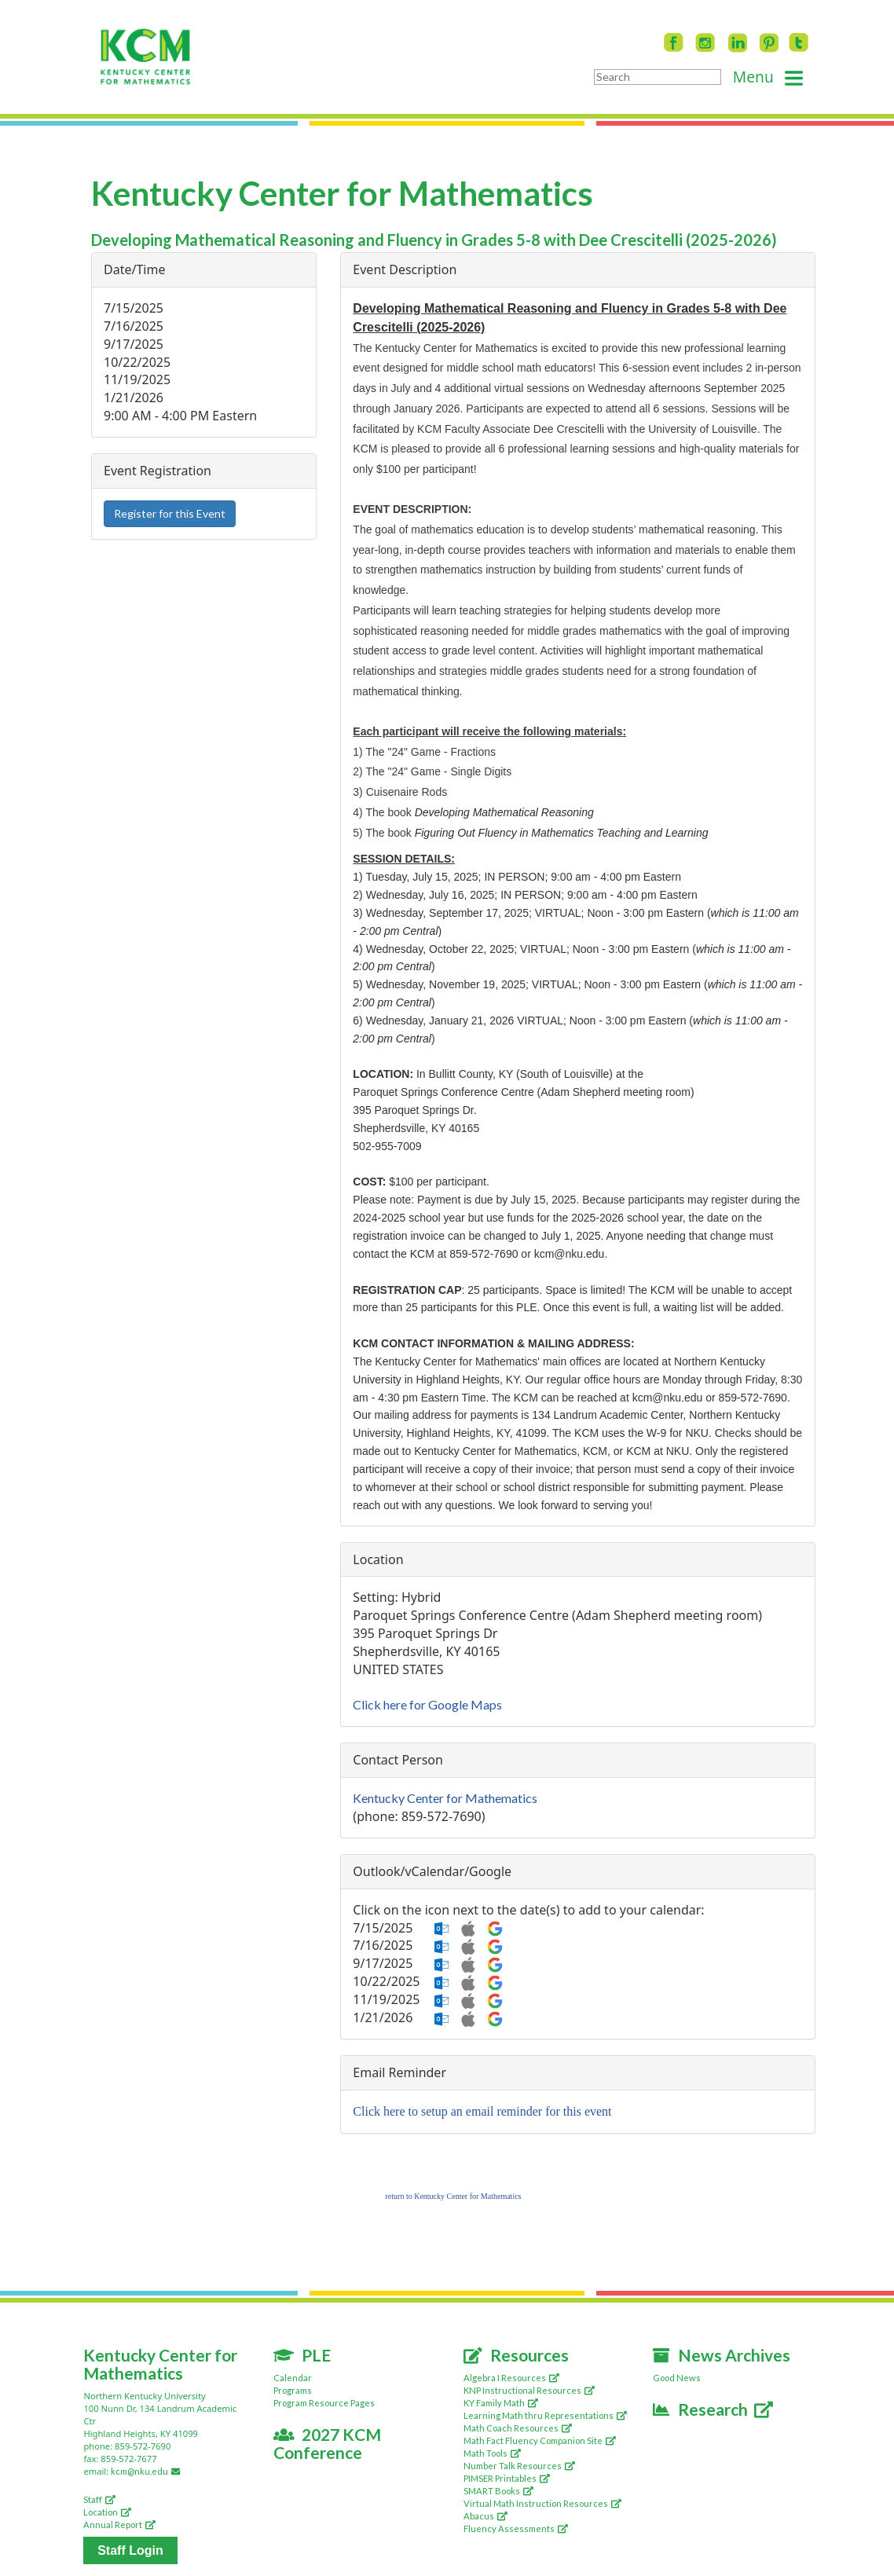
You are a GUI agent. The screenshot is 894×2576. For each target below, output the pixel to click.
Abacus (485, 2516)
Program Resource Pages (324, 2403)
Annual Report (119, 2524)
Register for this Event (169, 513)
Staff (99, 2499)
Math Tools (492, 2453)
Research (713, 2409)
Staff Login (130, 2550)
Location (107, 2512)
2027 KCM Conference (327, 2443)
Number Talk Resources (519, 2466)
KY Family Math (500, 2403)
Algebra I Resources (511, 2378)
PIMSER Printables (506, 2478)
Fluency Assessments (515, 2528)
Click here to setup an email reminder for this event (482, 2111)
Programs (292, 2390)
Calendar (292, 2378)
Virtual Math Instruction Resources (542, 2503)
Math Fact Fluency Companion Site (539, 2440)
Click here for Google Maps (427, 1704)
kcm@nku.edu (148, 2471)
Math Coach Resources (517, 2428)
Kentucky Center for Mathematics (445, 1797)
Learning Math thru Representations (545, 2415)
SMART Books (498, 2491)
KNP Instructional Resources (529, 2390)
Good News (677, 2378)
